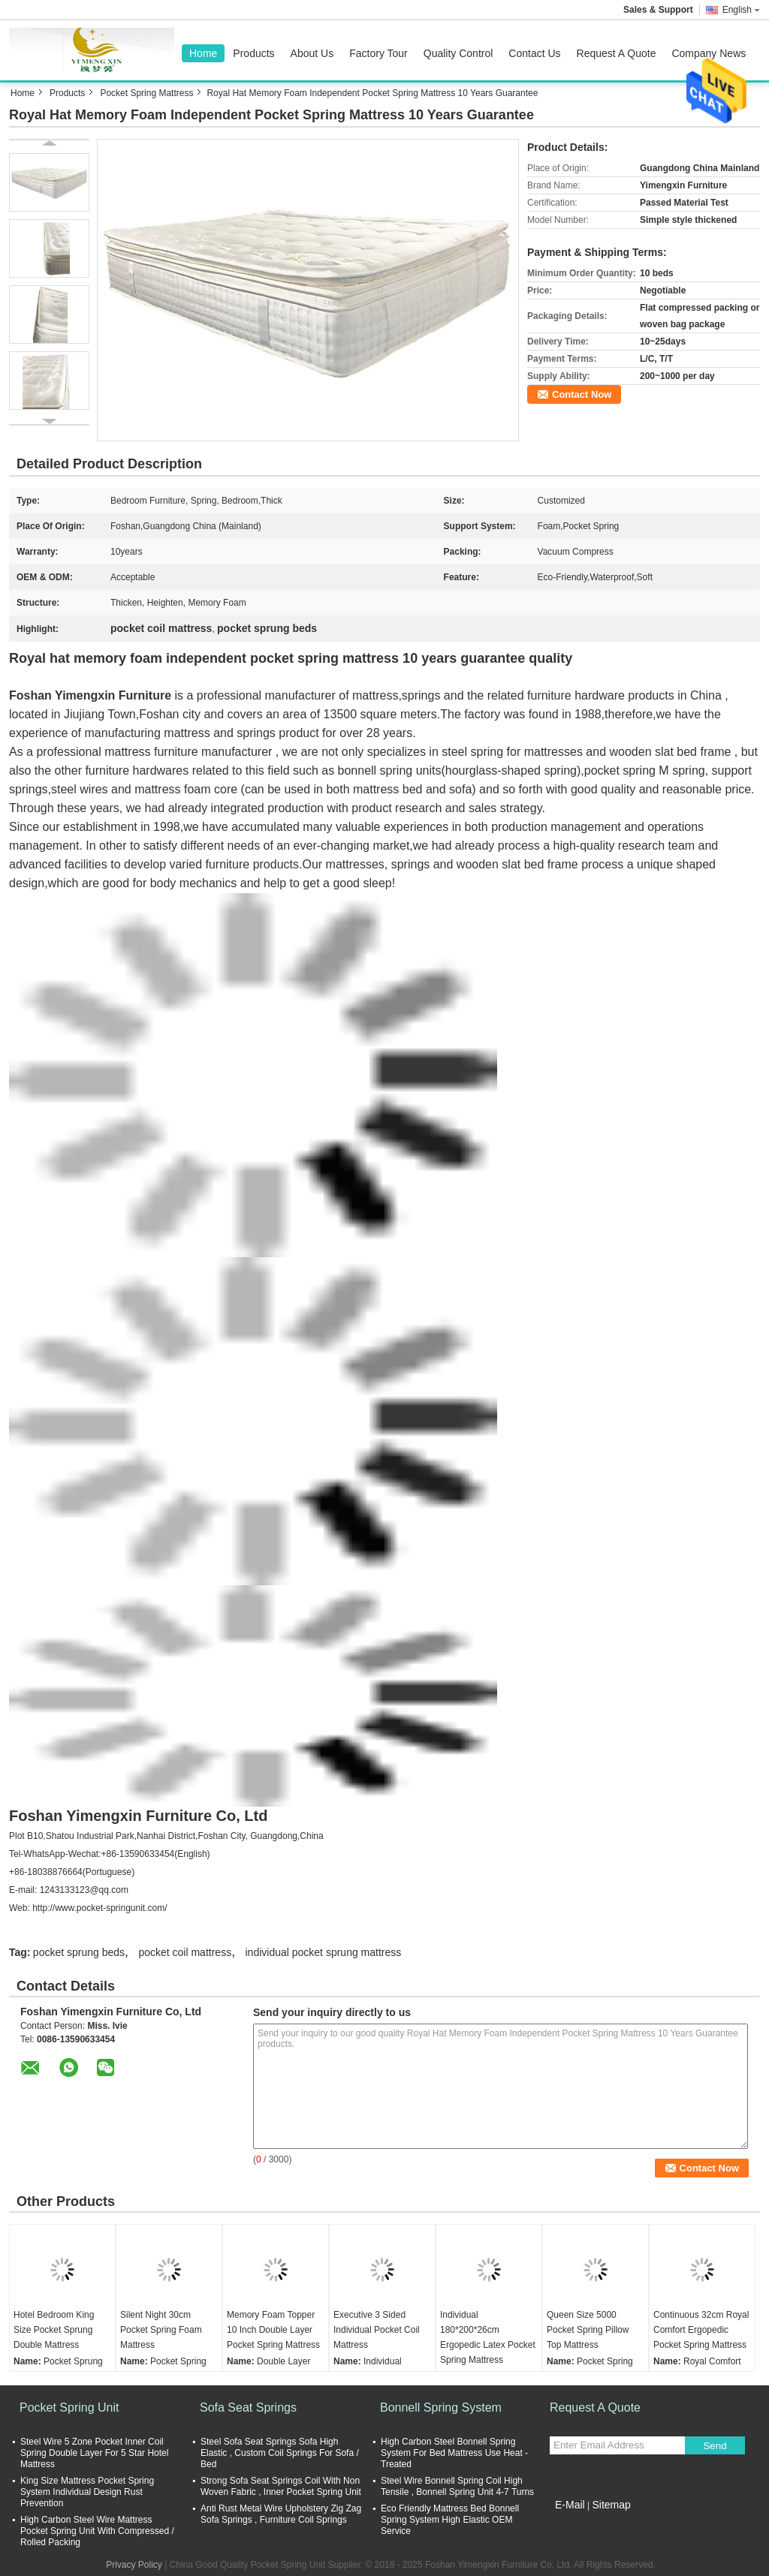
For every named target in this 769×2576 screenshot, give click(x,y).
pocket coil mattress (184, 1952)
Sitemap (611, 2505)
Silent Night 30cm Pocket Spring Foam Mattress (161, 2330)
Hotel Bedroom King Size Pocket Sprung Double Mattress (54, 2330)
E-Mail (570, 2505)
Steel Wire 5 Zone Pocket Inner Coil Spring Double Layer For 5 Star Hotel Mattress (94, 2452)
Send (714, 2445)
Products (253, 53)
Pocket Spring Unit (69, 2407)
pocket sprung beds (79, 1952)
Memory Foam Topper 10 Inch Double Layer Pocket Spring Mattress (273, 2330)
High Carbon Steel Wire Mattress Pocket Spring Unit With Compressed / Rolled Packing (97, 2530)
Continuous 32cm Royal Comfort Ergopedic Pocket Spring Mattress (701, 2330)
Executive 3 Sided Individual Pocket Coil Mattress (376, 2330)
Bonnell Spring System (441, 2407)
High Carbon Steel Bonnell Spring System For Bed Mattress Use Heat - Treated (454, 2452)
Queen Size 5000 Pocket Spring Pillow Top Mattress (588, 2330)
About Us (312, 53)
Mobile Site (576, 2523)
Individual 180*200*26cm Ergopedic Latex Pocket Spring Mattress (487, 2337)
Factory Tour (378, 53)
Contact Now (581, 394)
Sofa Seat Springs (248, 2407)
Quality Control (458, 53)
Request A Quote (616, 53)
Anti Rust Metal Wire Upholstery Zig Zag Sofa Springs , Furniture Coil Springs (281, 2514)
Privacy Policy (134, 2564)
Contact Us (534, 53)
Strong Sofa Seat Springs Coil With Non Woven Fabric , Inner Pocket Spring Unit (281, 2486)
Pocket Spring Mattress (146, 93)
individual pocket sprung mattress (324, 1952)
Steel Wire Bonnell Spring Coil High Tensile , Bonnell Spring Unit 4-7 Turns (457, 2486)
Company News (708, 53)
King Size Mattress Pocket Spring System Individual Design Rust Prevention (87, 2491)
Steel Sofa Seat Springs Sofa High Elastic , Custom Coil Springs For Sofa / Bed (280, 2452)
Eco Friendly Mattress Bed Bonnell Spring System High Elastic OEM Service (450, 2519)
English (741, 10)
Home (203, 53)
